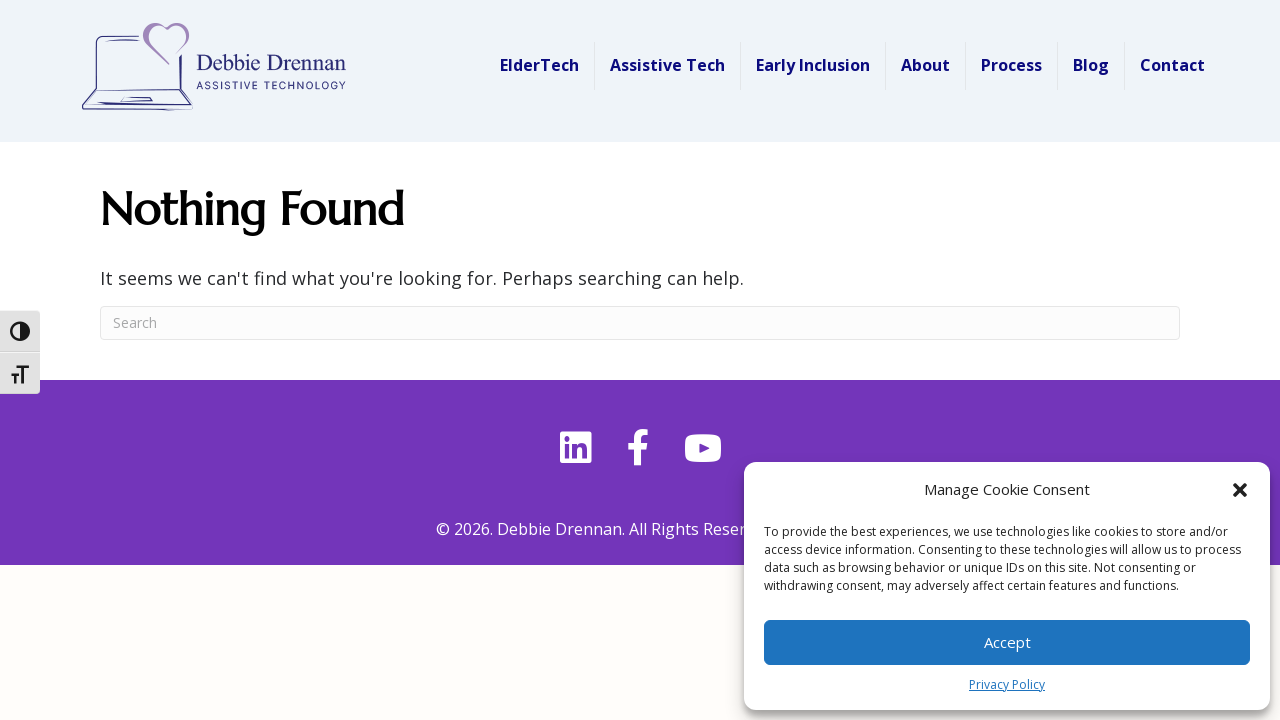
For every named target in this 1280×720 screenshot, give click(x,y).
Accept (1007, 642)
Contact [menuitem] (1172, 65)
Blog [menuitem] (1091, 65)
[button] (1240, 490)
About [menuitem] (925, 65)
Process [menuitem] (1011, 65)
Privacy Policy (1007, 684)
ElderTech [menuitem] (539, 65)
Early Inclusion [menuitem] (813, 65)
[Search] (640, 323)
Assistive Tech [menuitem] (667, 65)
